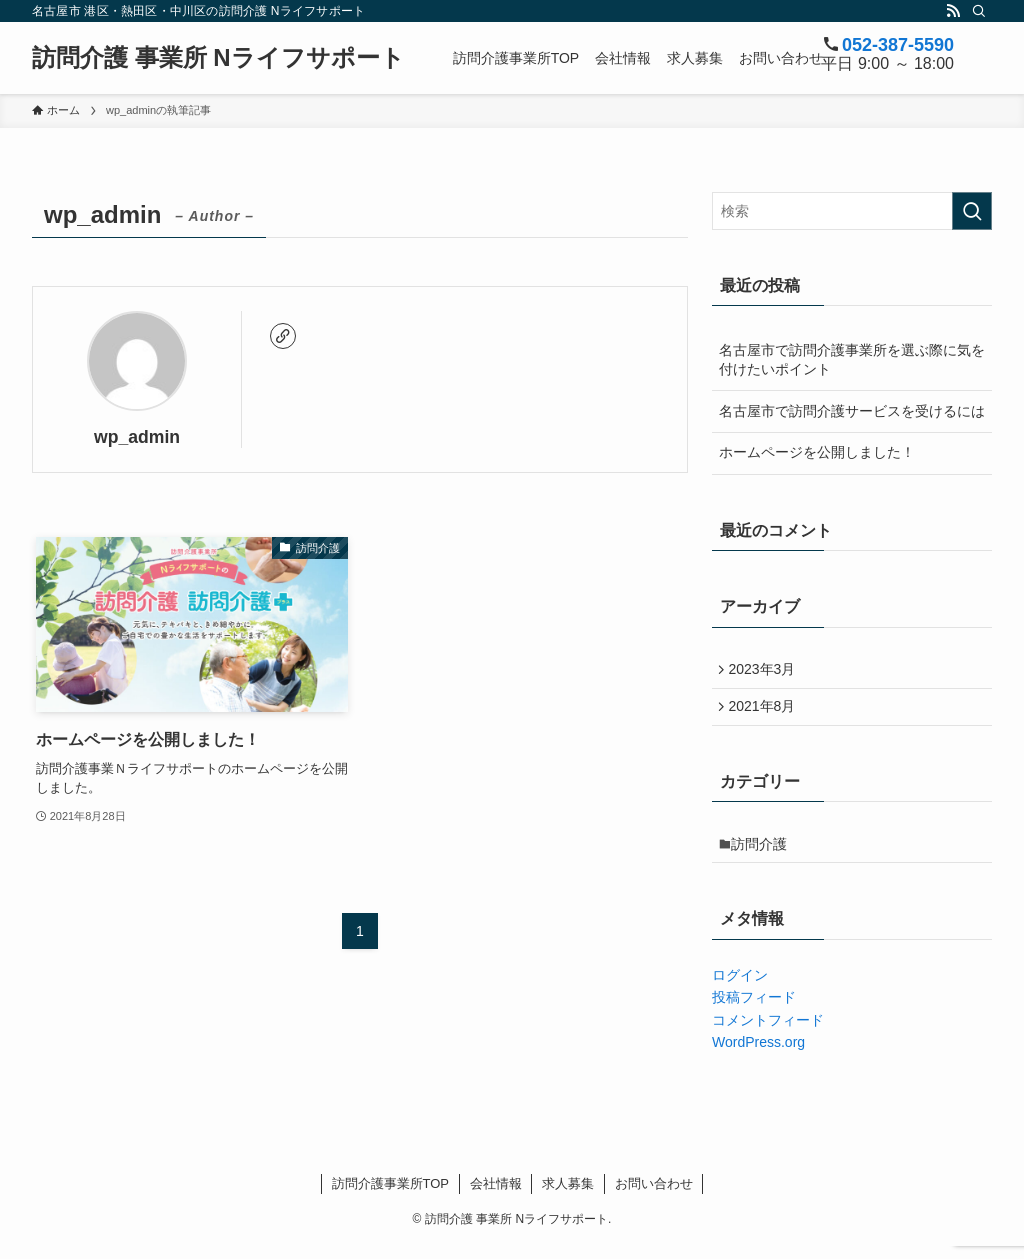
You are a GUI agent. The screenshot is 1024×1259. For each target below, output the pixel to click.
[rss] (953, 11)
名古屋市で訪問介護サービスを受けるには (852, 411)
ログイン (740, 989)
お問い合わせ (654, 1196)
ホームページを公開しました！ (817, 452)
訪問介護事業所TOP (391, 1196)
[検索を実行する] (972, 211)
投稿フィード (754, 1011)
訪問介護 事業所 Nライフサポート (218, 58)
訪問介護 (765, 855)
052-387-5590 (898, 45)
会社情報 (496, 1196)
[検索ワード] (852, 211)
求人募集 (568, 1196)
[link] (283, 336)
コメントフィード (768, 1034)
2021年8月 (766, 713)
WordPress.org (758, 1056)
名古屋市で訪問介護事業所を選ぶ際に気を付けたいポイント (852, 360)
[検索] (979, 11)
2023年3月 (766, 671)
